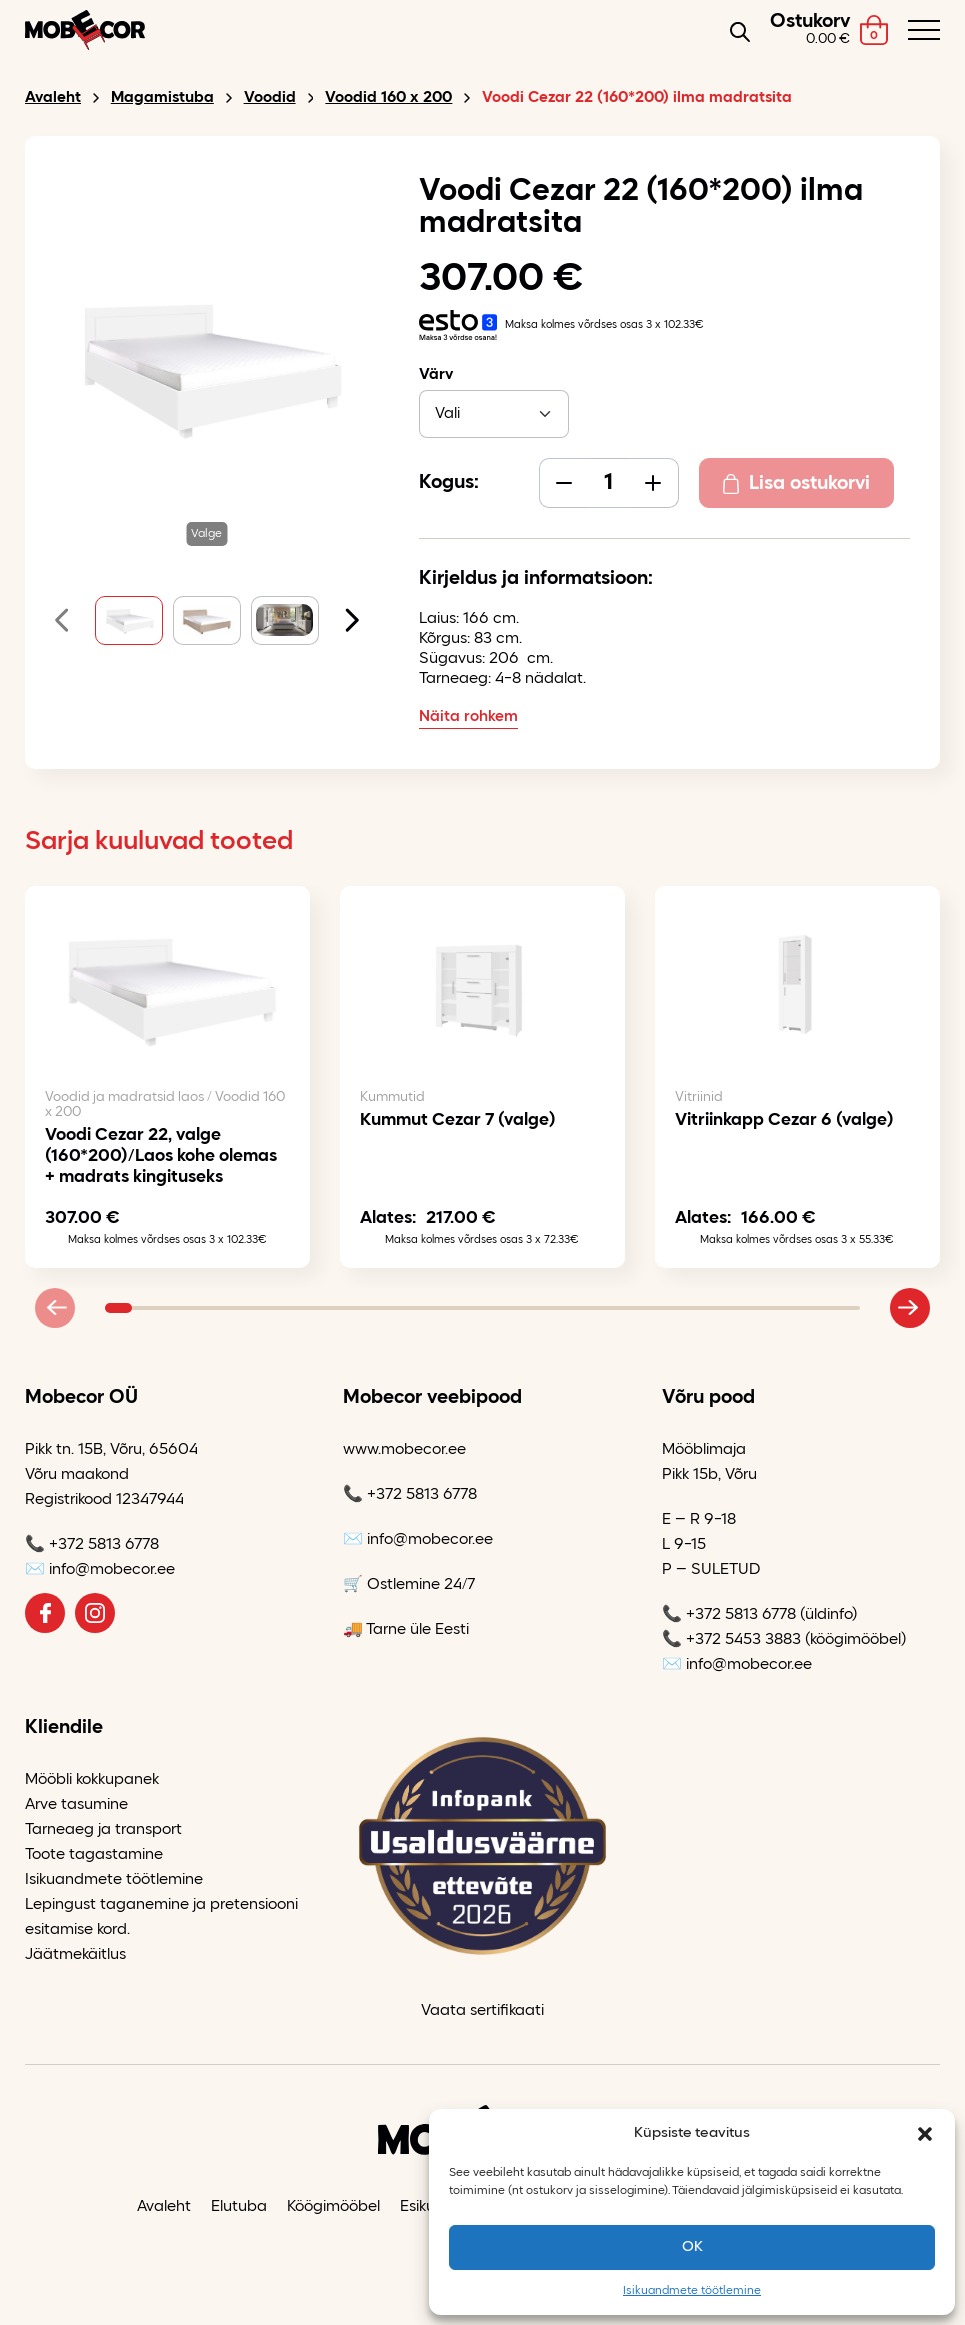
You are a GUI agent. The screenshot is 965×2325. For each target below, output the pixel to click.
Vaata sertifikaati (482, 2011)
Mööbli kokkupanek (92, 1780)
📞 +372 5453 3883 (731, 1640)
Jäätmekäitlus (75, 1955)
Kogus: (449, 483)
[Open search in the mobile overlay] (740, 30)
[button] (925, 2134)
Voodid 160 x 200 (388, 98)
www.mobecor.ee (404, 1450)
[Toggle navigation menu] (924, 30)
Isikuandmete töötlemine (692, 2291)
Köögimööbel (333, 2207)
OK (692, 2247)
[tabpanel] (482, 1097)
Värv (436, 375)
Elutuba (239, 2207)
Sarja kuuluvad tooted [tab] (159, 842)
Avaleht (53, 98)
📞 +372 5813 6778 (92, 1545)
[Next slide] (343, 620)
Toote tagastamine (94, 1855)
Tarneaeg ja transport (103, 1830)
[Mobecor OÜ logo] (85, 30)
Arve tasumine (76, 1805)
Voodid (270, 98)
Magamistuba (162, 98)
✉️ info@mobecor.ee (100, 1570)
